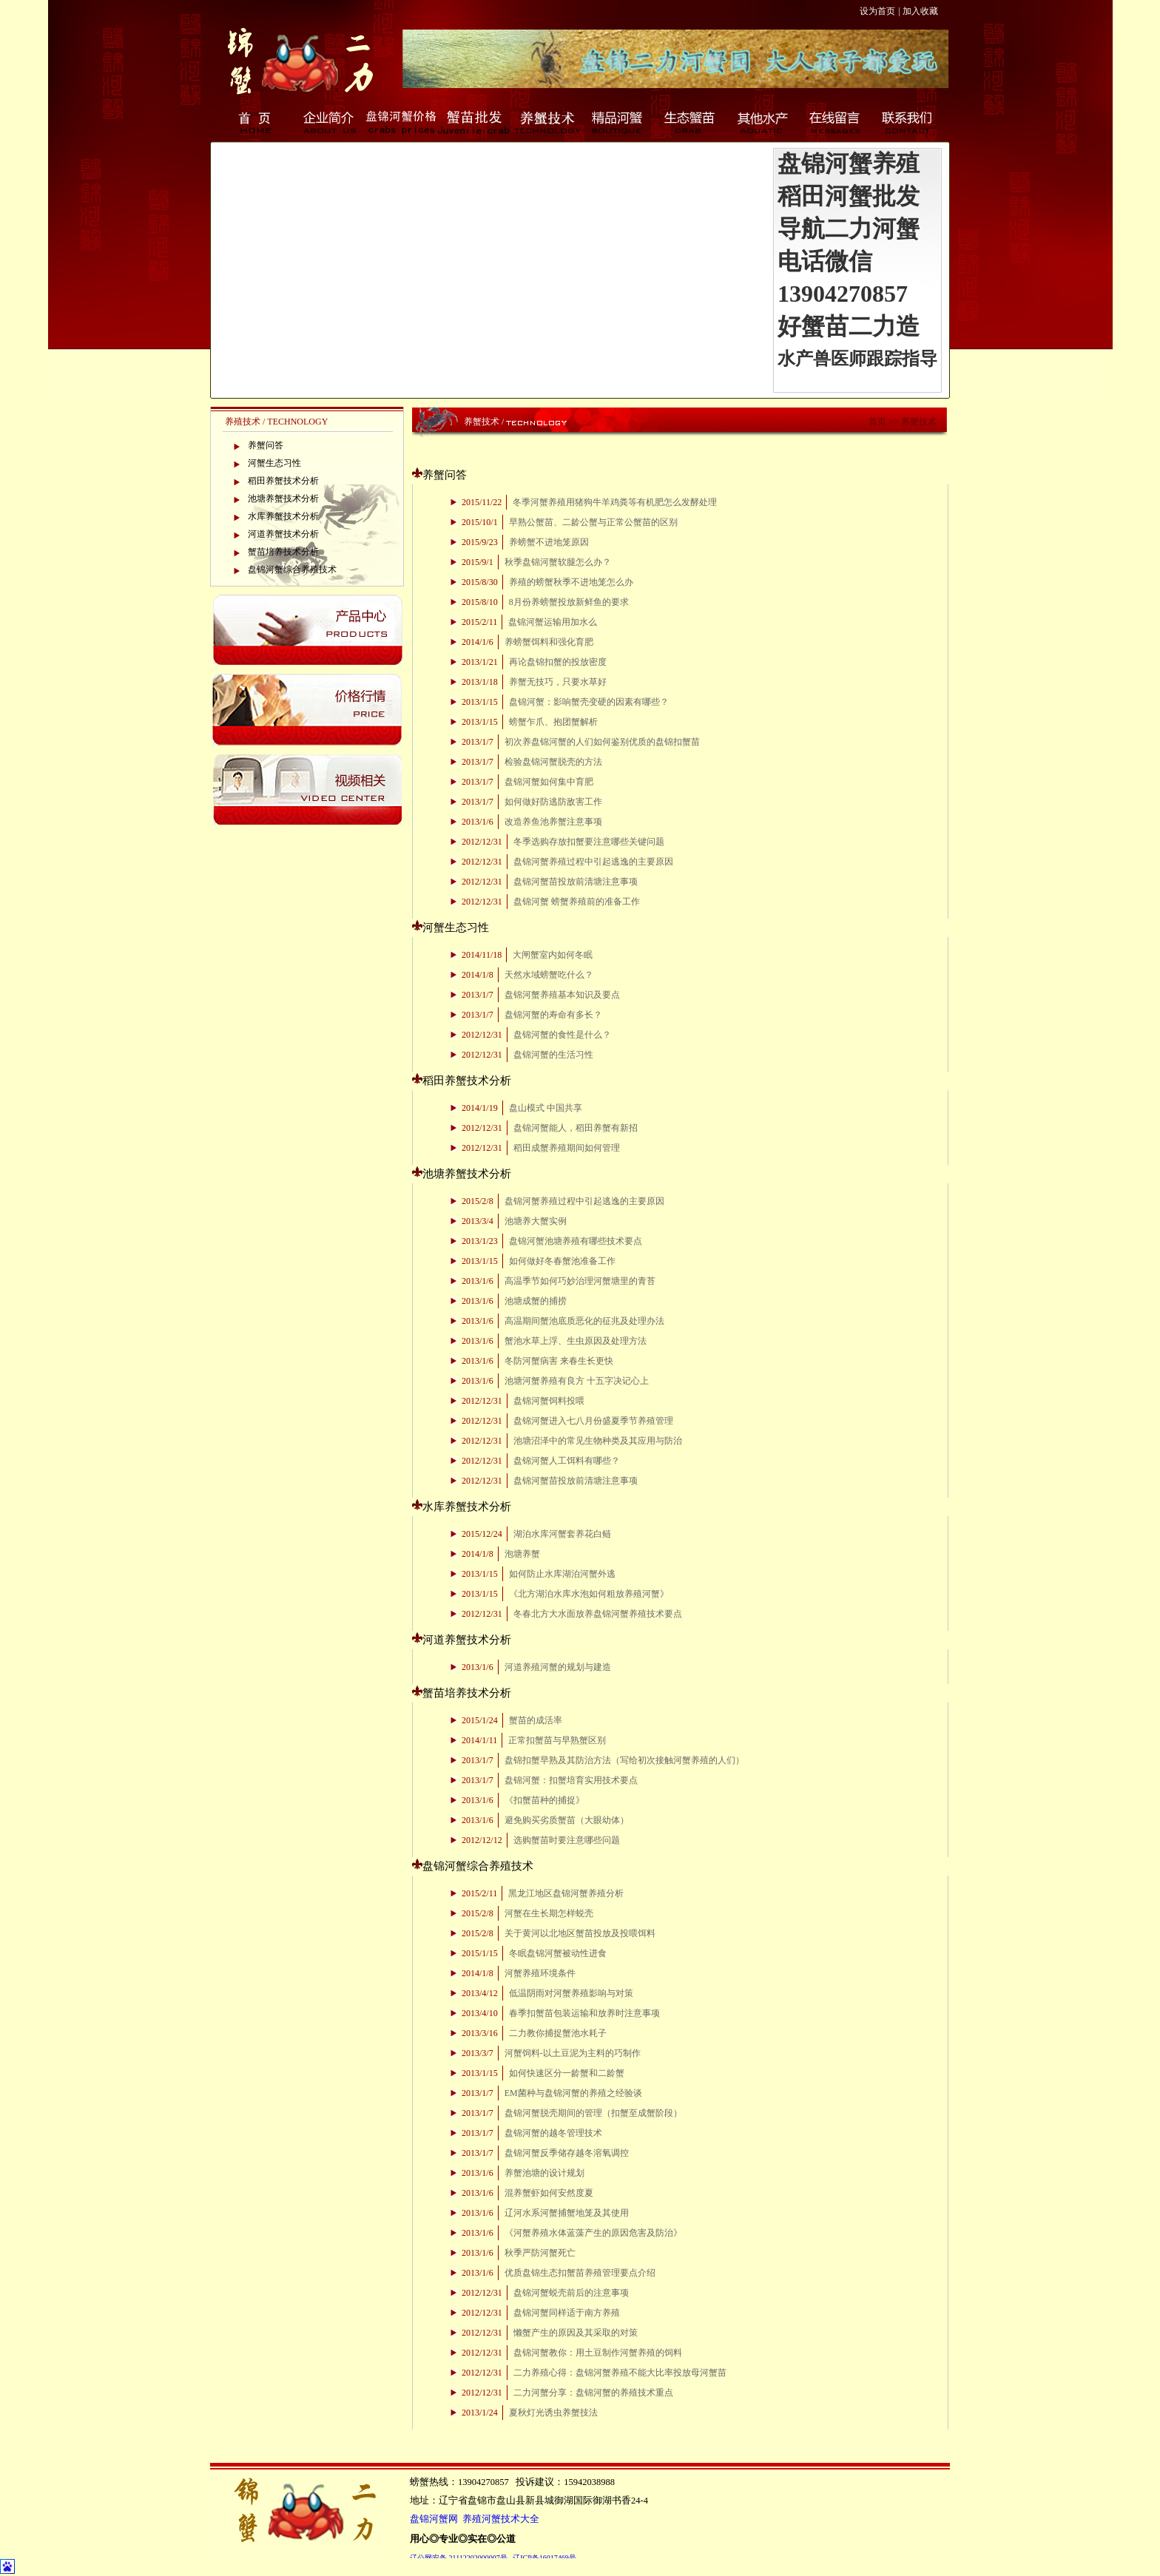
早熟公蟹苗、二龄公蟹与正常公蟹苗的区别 (593, 522)
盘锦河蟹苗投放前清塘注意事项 (575, 881)
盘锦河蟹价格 (401, 122)
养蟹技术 (546, 122)
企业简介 (328, 122)
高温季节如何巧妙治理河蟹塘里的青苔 (580, 1281)
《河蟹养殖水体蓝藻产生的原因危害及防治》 (593, 2233)
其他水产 (763, 122)
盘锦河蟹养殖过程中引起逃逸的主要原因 (593, 861)
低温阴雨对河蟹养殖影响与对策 (571, 1993)
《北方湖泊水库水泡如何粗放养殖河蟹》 (589, 1594)
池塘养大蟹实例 (536, 1221)
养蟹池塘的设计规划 (544, 2173)
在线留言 (836, 122)
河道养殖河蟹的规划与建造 (558, 1667)
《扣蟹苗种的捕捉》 (544, 1800)
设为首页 (877, 11)
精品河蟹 (618, 122)
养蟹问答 (265, 445)
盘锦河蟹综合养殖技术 (292, 569)
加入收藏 (920, 11)
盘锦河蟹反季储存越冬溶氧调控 (567, 2153)
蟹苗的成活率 (535, 1720)
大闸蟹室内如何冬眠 (553, 955)
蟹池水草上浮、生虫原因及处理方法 (576, 1341)
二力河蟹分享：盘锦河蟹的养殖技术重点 (593, 2392)
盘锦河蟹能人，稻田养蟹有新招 (575, 1128)
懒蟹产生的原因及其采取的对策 (575, 2332)
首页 (256, 122)
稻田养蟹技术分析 (283, 481)
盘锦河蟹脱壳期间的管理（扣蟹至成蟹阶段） (593, 2113)
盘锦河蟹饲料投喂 (548, 1401)
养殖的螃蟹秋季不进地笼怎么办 (571, 582)
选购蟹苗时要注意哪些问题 (566, 1840)
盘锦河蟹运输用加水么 (552, 622)
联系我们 (908, 122)
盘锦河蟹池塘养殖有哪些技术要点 (575, 1241)
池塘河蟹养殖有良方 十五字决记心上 (577, 1381)
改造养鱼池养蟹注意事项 (553, 822)
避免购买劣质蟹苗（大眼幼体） (567, 1820)
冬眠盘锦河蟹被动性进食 (558, 1953)
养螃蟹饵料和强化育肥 (549, 642)
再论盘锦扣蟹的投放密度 (558, 662)
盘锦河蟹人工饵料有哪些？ (566, 1461)
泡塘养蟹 (522, 1554)
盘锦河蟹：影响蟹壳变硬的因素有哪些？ (589, 702)
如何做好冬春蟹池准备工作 (562, 1261)
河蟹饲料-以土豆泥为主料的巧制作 (573, 2053)
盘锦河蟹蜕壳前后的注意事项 (571, 2293)
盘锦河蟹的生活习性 (553, 1054)
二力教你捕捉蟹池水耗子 (558, 2033)
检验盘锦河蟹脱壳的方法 (553, 762)
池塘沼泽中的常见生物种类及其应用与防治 (597, 1441)
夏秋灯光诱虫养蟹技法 (553, 2412)
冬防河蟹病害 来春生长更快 (559, 1361)
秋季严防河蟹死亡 (540, 2253)
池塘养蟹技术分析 (283, 498)
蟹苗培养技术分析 (283, 552)
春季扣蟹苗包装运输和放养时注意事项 (584, 2013)
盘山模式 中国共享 (545, 1108)
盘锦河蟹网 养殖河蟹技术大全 (474, 2519)
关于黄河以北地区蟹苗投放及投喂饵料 (580, 1933)
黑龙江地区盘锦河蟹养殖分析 (566, 1893)
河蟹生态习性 (274, 463)
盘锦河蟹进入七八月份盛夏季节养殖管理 (593, 1421)
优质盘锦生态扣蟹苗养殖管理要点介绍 (580, 2273)
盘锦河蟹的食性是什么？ (562, 1035)
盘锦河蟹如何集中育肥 (549, 782)
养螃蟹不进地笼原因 (549, 542)
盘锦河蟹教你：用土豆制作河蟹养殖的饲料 (597, 2352)
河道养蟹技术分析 (283, 534)
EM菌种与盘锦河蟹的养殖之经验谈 (573, 2093)
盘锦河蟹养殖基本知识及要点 (562, 995)
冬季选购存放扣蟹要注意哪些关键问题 (588, 841)
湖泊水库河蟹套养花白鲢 (562, 1534)
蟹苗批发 (473, 122)
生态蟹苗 (691, 122)
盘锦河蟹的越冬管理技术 (553, 2133)
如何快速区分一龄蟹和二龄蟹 (566, 2073)
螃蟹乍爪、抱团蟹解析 (553, 722)
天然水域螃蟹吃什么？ (549, 975)
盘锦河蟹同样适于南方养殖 (566, 2313)
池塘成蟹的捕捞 (536, 1301)
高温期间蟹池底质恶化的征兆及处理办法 (584, 1321)
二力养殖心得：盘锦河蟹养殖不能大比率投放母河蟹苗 (619, 2372)
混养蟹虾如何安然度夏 (549, 2193)
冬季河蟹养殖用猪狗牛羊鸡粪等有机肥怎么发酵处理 (615, 502)
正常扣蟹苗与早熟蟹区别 (557, 1740)
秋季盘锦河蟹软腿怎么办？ (558, 562)
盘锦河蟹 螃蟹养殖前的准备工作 (576, 901)
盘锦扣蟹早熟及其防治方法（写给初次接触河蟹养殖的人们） (624, 1760)
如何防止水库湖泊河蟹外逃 (562, 1574)
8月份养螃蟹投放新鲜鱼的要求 (569, 602)
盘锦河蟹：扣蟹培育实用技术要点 (571, 1780)
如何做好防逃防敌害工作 (553, 802)
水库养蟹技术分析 (283, 516)
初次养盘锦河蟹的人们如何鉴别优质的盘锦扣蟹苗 (602, 742)
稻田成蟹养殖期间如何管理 (566, 1148)
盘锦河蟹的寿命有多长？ (553, 1015)
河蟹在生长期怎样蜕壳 (549, 1913)
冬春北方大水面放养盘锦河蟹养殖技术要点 (597, 1614)
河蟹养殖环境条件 (540, 1973)
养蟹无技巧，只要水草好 (558, 682)
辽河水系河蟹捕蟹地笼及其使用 (567, 2213)
